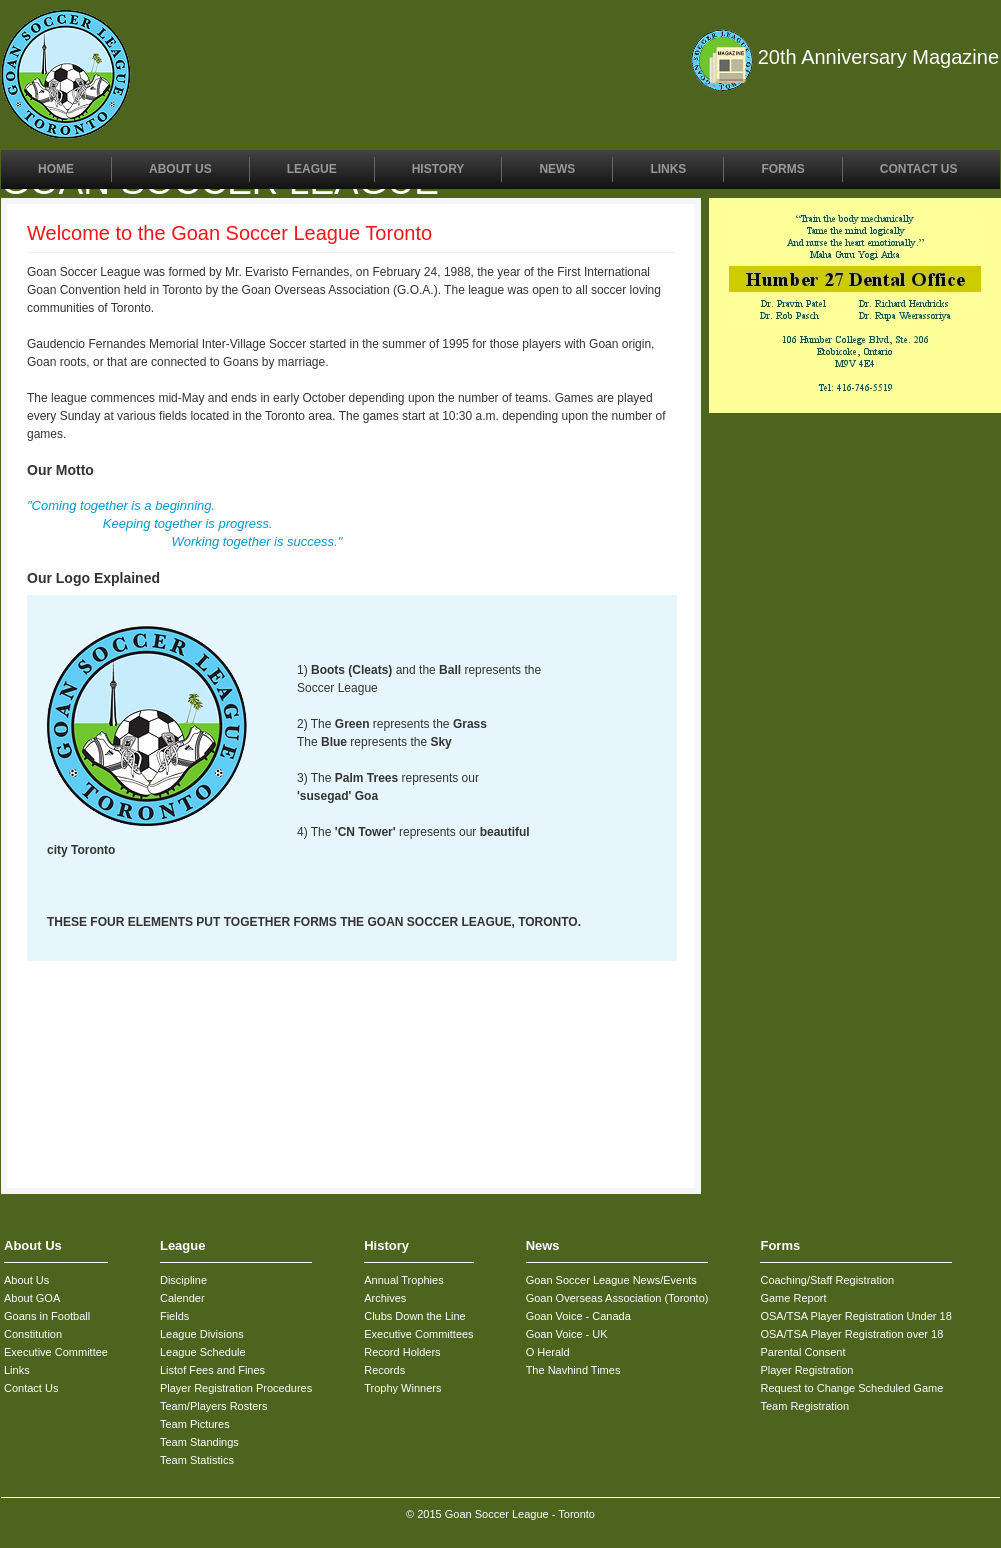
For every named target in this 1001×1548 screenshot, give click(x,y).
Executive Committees (418, 1334)
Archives (385, 1298)
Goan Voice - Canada (578, 1316)
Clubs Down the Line (415, 1316)
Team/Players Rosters (214, 1406)
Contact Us (919, 169)
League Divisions (202, 1334)
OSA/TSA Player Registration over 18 (851, 1334)
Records (384, 1370)
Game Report (793, 1298)
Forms (782, 169)
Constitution (33, 1334)
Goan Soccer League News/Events (611, 1280)
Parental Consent (802, 1352)
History (438, 169)
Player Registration (806, 1370)
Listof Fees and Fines (212, 1370)
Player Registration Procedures (236, 1388)
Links (668, 169)
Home (56, 169)
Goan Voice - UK (567, 1334)
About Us (180, 169)
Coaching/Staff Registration (827, 1280)
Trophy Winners (402, 1388)
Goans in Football (47, 1316)
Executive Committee (56, 1352)
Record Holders (402, 1352)
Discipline (183, 1280)
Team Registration (804, 1406)
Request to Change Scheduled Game (851, 1388)
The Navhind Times (573, 1370)
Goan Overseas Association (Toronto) (617, 1298)
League (312, 169)
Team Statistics (197, 1460)
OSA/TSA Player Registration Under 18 (855, 1316)
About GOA (32, 1298)
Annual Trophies (404, 1280)
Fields (174, 1316)
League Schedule (203, 1352)
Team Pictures (195, 1424)
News (557, 169)
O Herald (548, 1352)
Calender (182, 1298)
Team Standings (199, 1442)
